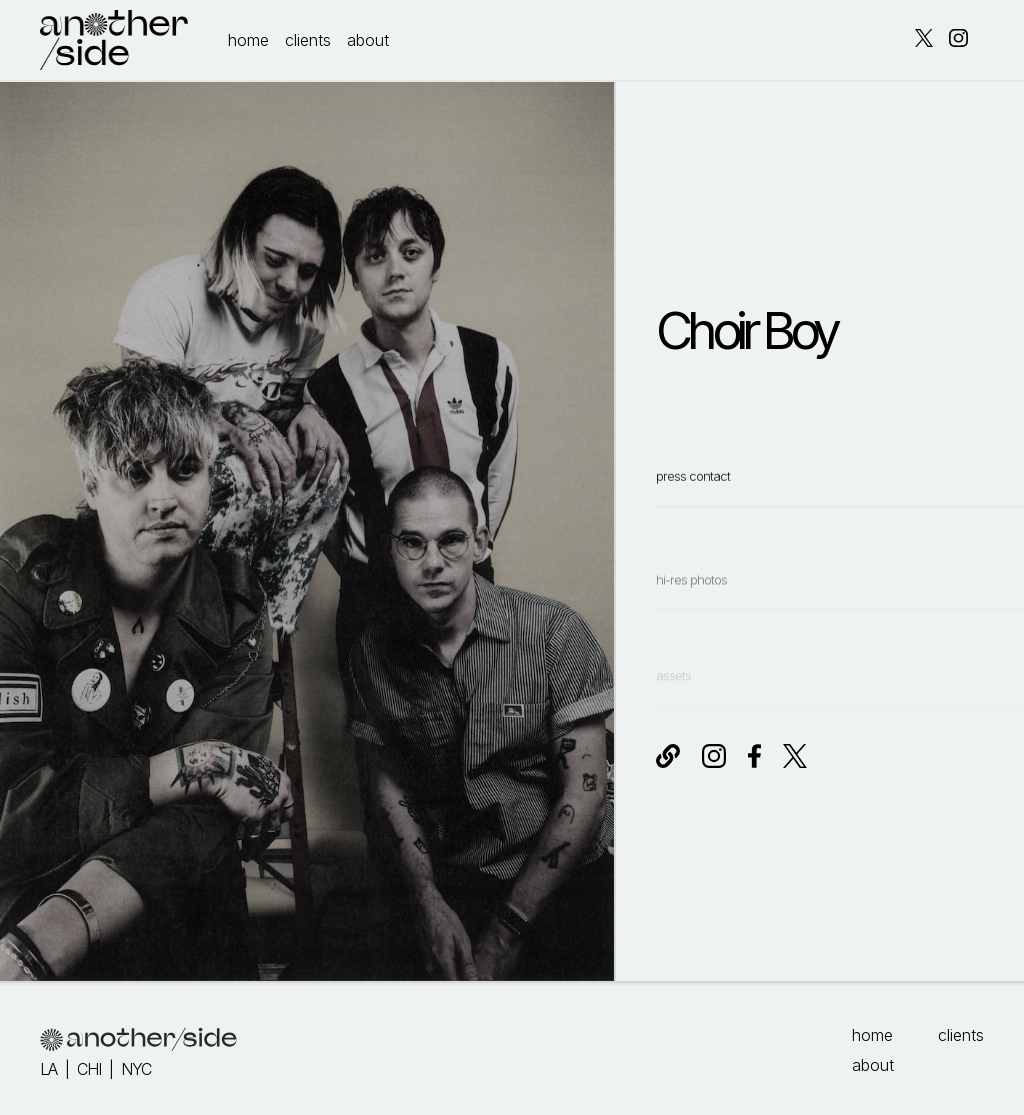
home (248, 40)
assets (673, 689)
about (368, 40)
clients (308, 40)
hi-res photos (691, 607)
